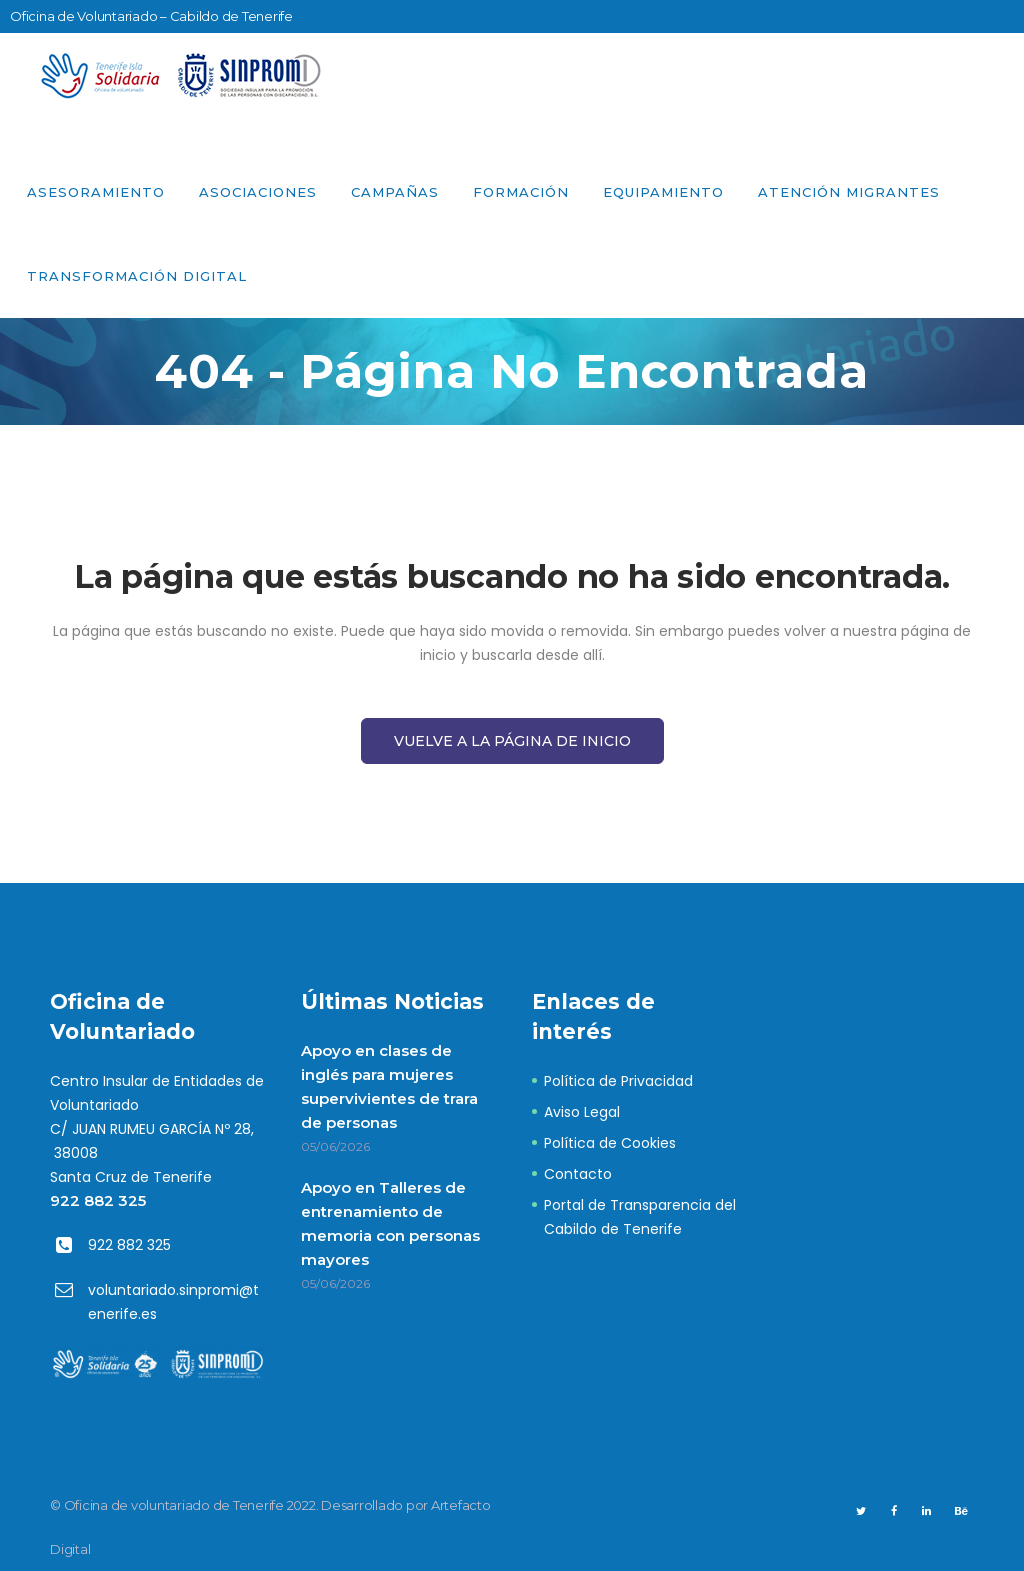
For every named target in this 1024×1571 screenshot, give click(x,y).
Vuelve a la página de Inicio (512, 741)
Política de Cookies (610, 1143)
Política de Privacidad (618, 1081)
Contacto (578, 1174)
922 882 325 (98, 1200)
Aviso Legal (582, 1112)
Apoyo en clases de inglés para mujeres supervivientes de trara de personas (389, 1086)
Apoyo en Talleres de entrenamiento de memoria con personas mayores (390, 1223)
